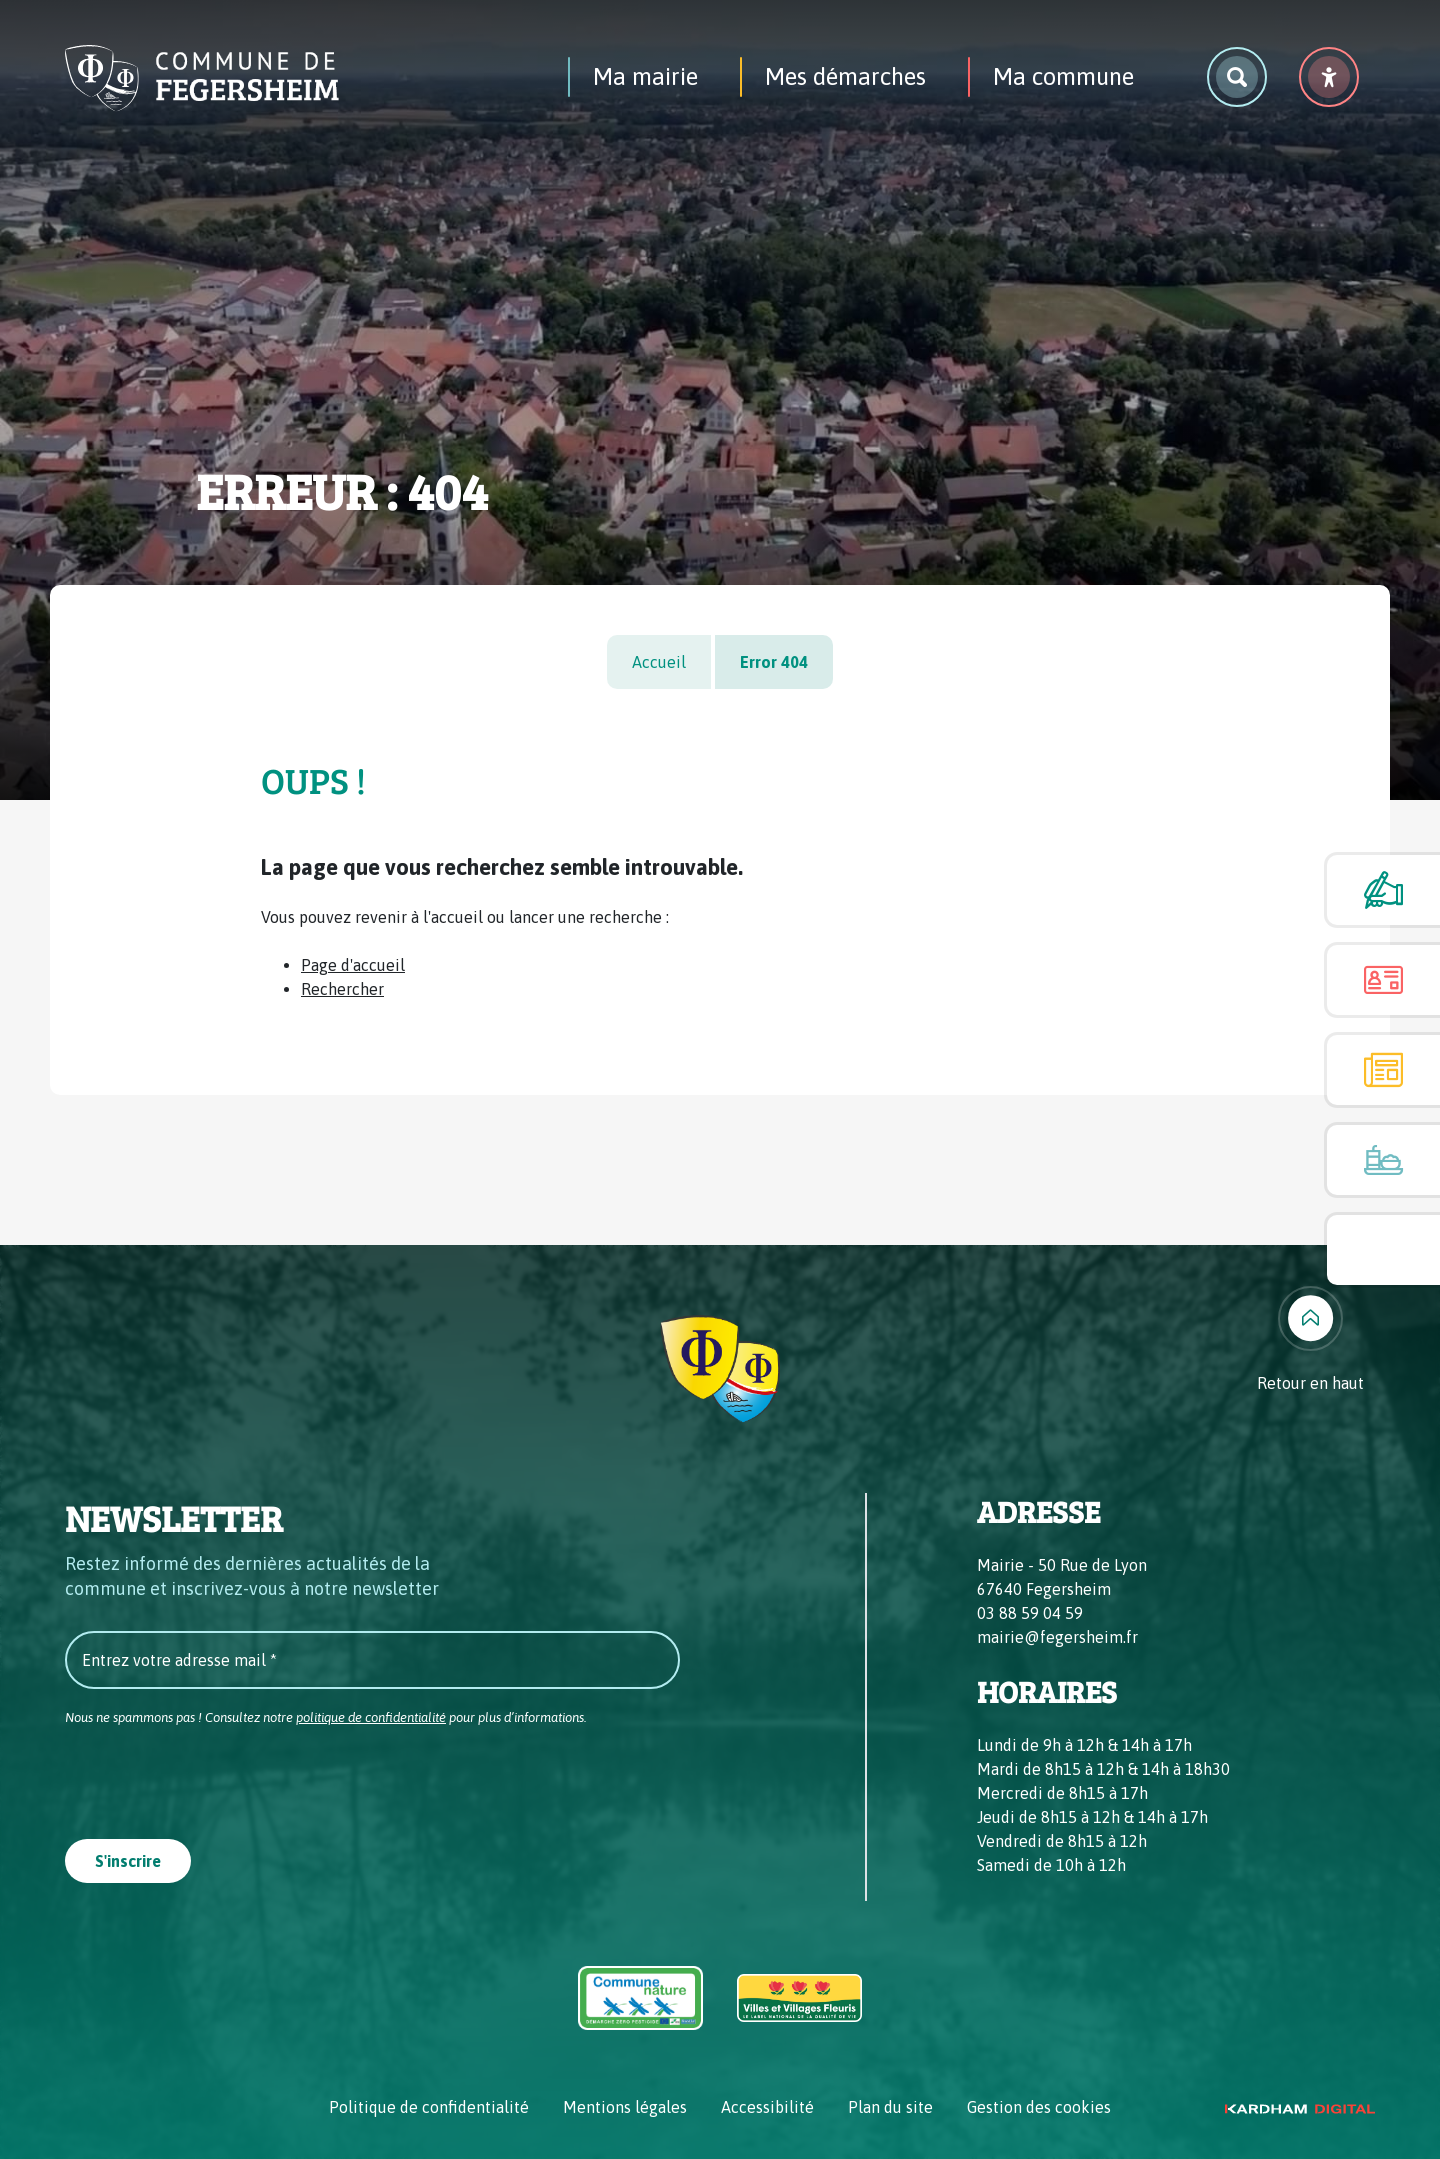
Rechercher (342, 989)
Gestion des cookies (1039, 2107)
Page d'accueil (353, 965)
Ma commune (1063, 76)
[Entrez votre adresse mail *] (372, 1660)
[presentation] (217, 1777)
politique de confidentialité (371, 1717)
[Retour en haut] (1310, 1340)
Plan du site (890, 2107)
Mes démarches (845, 76)
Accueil (659, 662)
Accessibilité (767, 2107)
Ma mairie (645, 76)
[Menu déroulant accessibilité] (1329, 77)
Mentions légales (625, 2107)
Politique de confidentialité (429, 2107)
